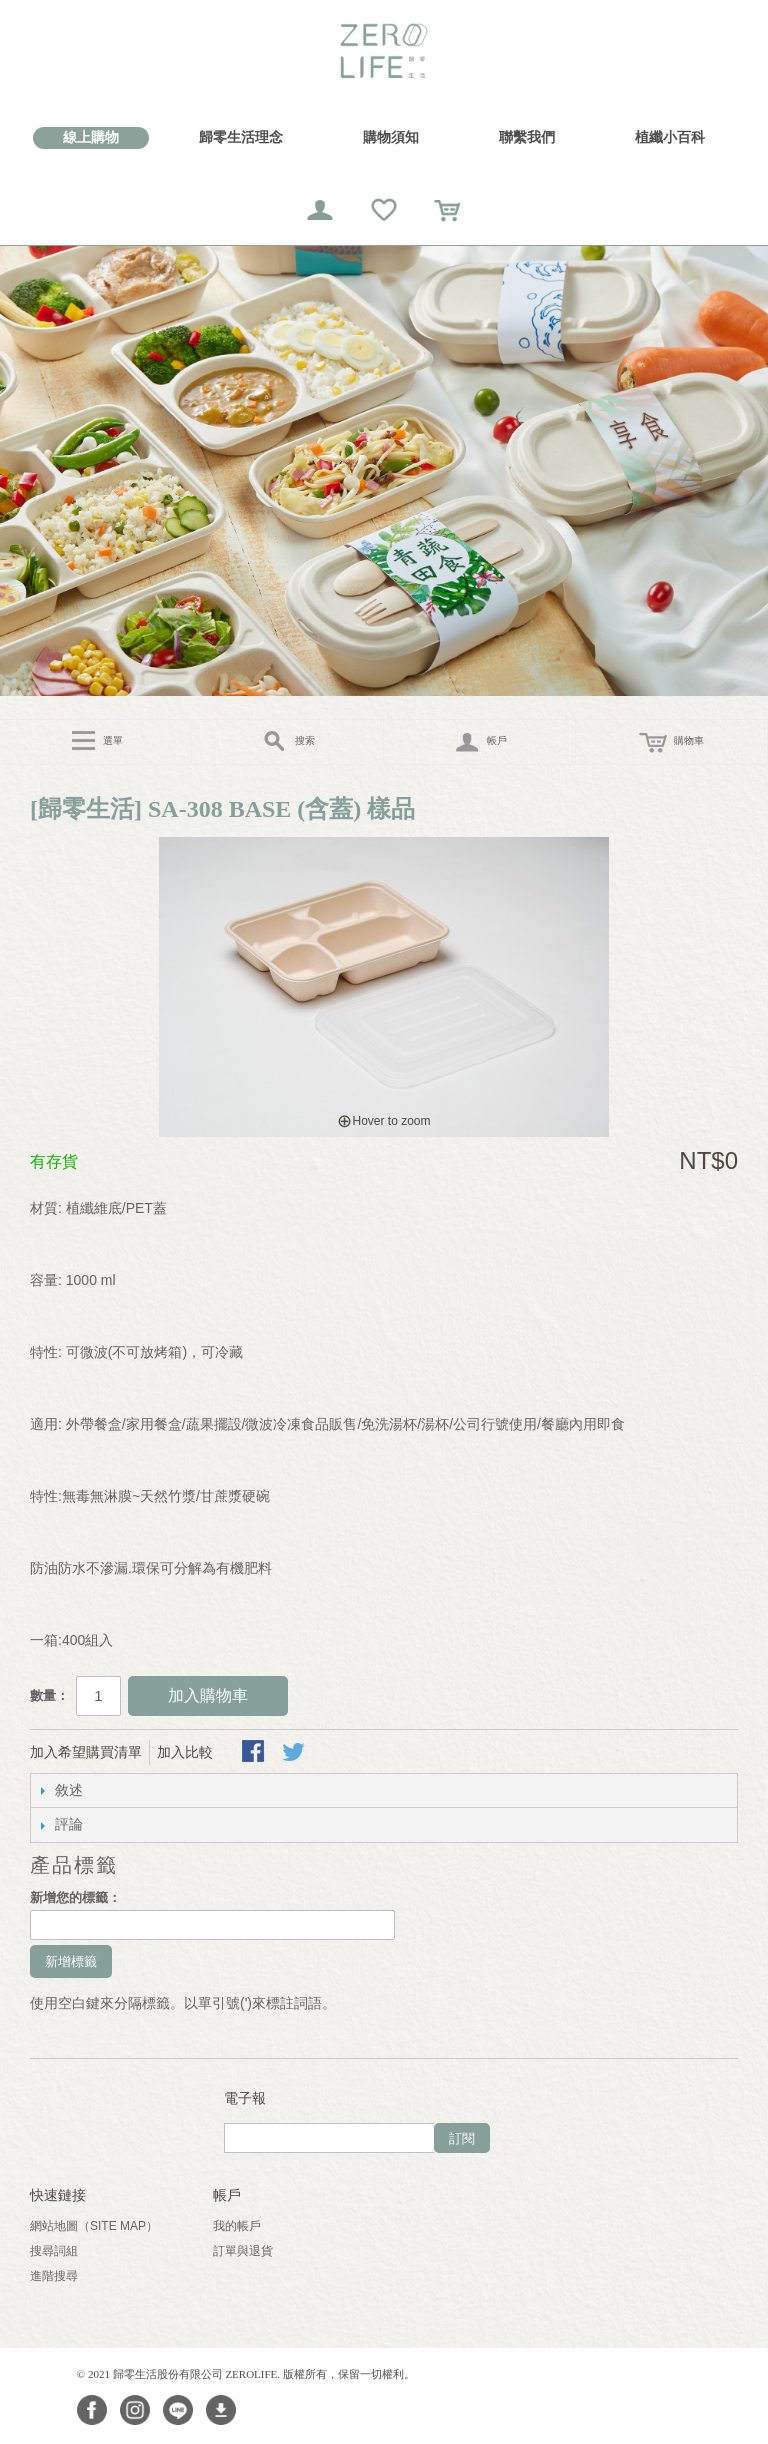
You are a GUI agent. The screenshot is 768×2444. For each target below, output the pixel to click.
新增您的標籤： (75, 1897)
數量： (49, 1695)
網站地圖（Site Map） (94, 2226)
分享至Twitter (295, 1753)
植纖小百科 (670, 137)
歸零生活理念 (241, 137)
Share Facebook (255, 1753)
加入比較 (185, 1752)
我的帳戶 (237, 2226)
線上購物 (91, 137)
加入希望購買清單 (86, 1752)
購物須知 (391, 137)
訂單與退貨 (243, 2251)
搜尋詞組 (54, 2251)
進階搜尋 (54, 2276)
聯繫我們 (527, 137)
